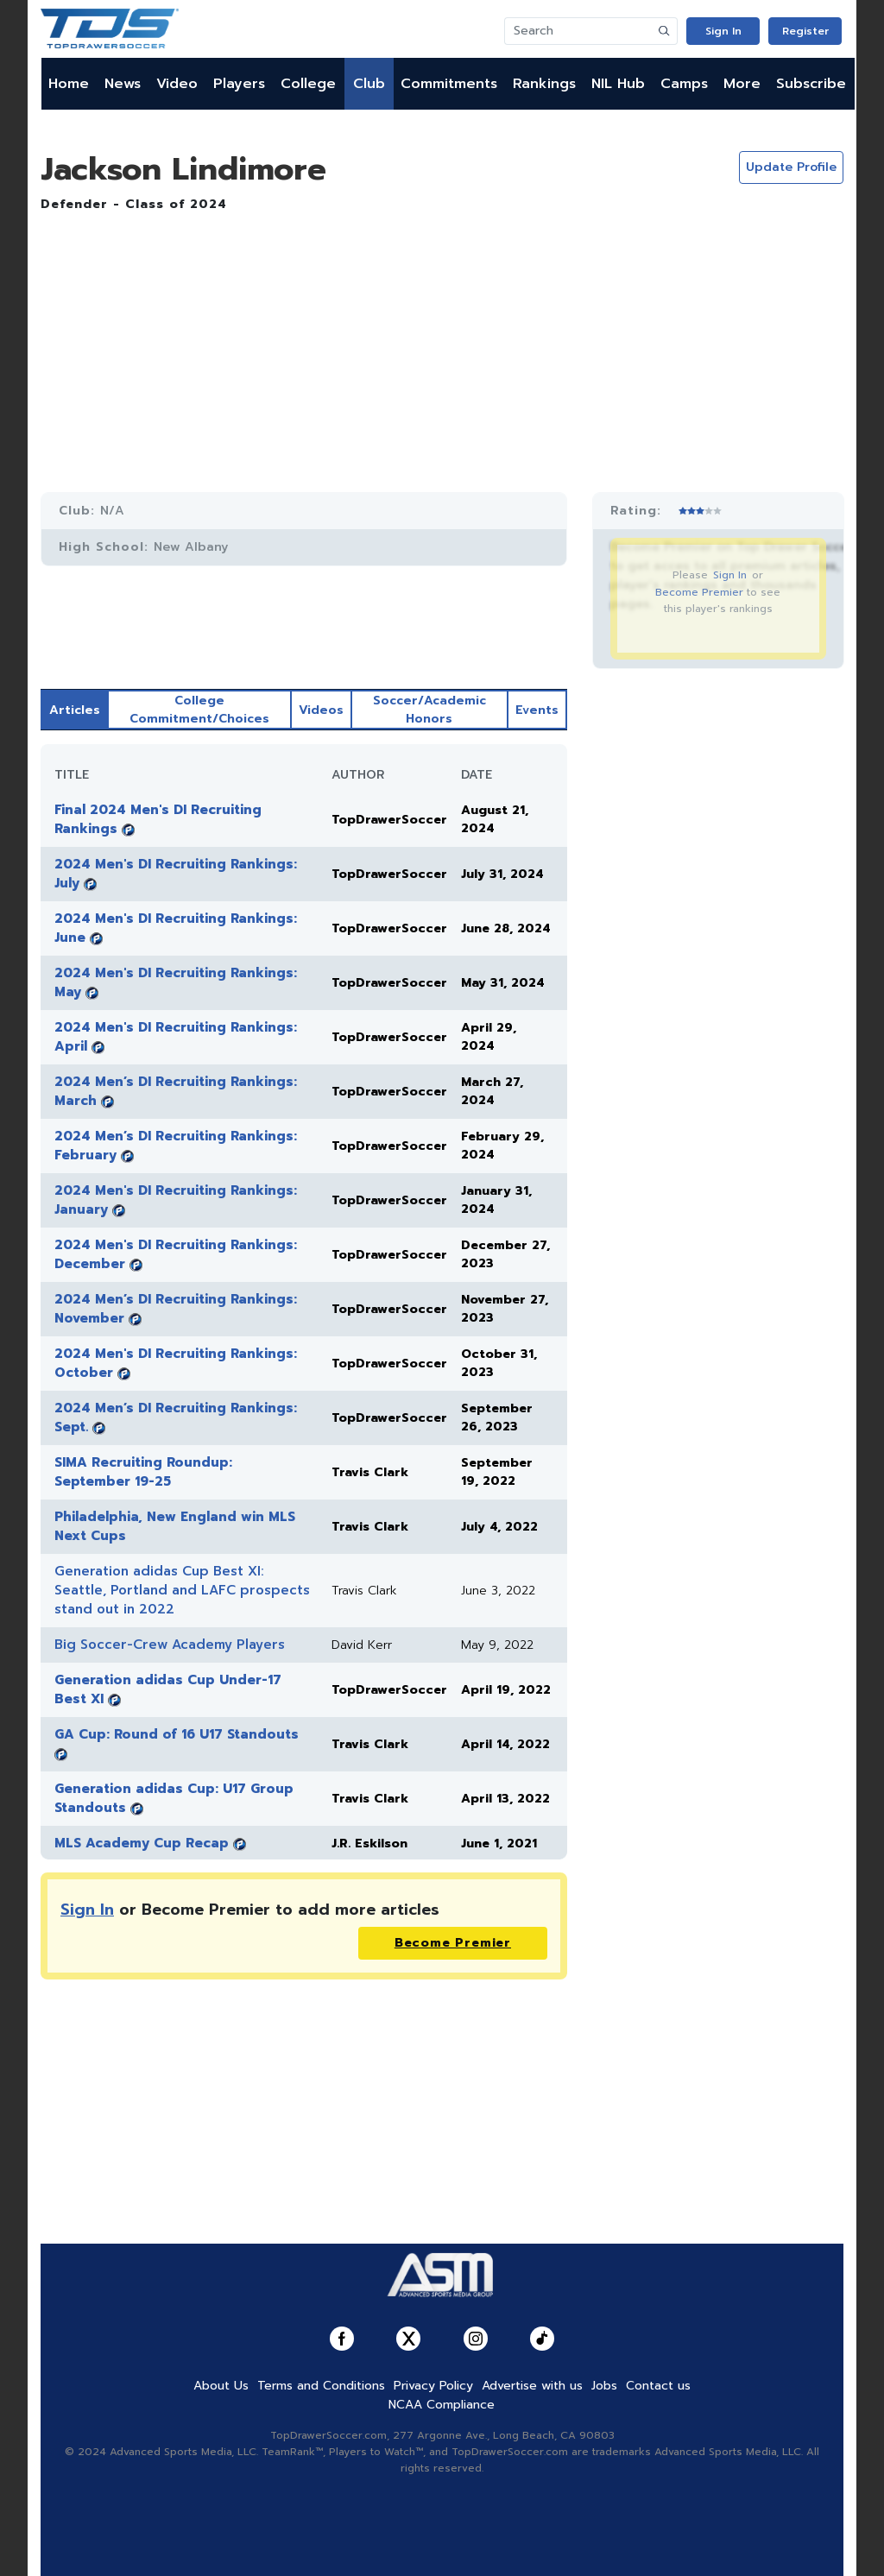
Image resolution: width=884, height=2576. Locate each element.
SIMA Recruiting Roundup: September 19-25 (143, 1472)
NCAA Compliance (441, 2405)
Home (68, 83)
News (122, 83)
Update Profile (791, 167)
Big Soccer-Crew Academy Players (169, 1644)
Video (177, 83)
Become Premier (699, 592)
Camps (684, 83)
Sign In (723, 31)
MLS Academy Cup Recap (141, 1843)
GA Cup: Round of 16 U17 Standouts (176, 1734)
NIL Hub (618, 83)
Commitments (449, 83)
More (742, 83)
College (308, 83)
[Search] (578, 31)
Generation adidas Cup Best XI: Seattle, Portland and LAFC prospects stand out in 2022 (182, 1590)
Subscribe (811, 83)
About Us (221, 2386)
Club (369, 83)
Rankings (544, 83)
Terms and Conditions (321, 2386)
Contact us (658, 2386)
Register (805, 31)
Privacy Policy (433, 2386)
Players (239, 83)
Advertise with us (532, 2386)
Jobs (604, 2386)
